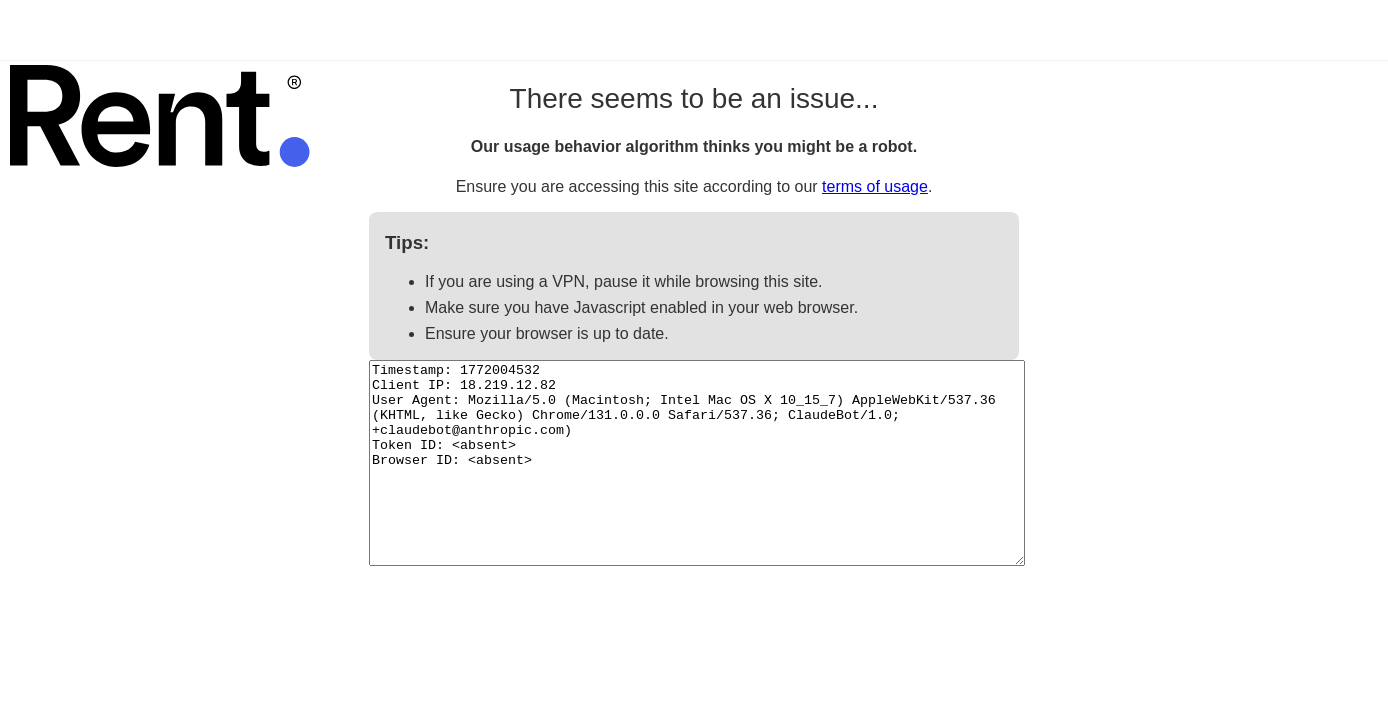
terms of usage (875, 186)
